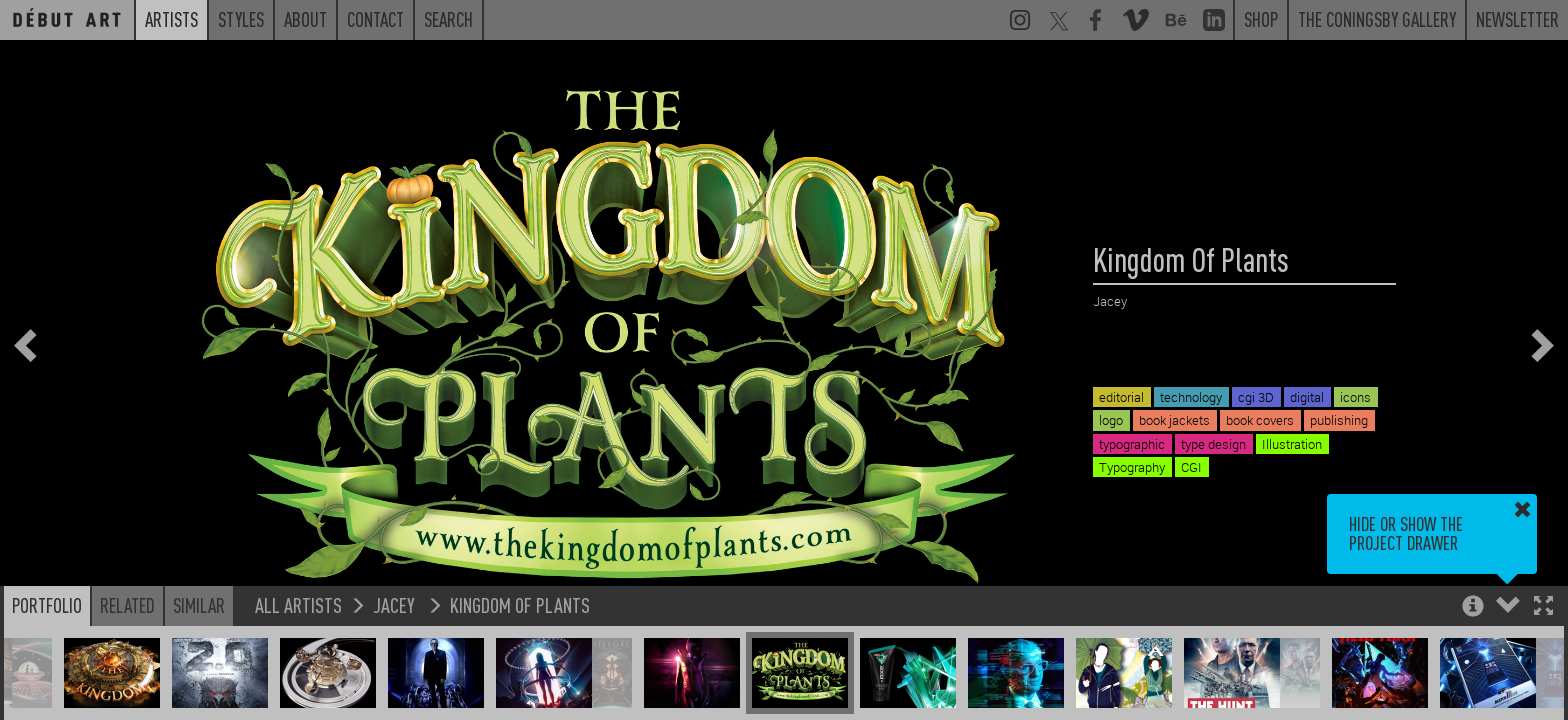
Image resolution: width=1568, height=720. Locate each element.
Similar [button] (199, 605)
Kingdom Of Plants (520, 604)
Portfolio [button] (47, 605)
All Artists (298, 604)
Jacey (396, 604)
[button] (1543, 607)
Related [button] (127, 605)
